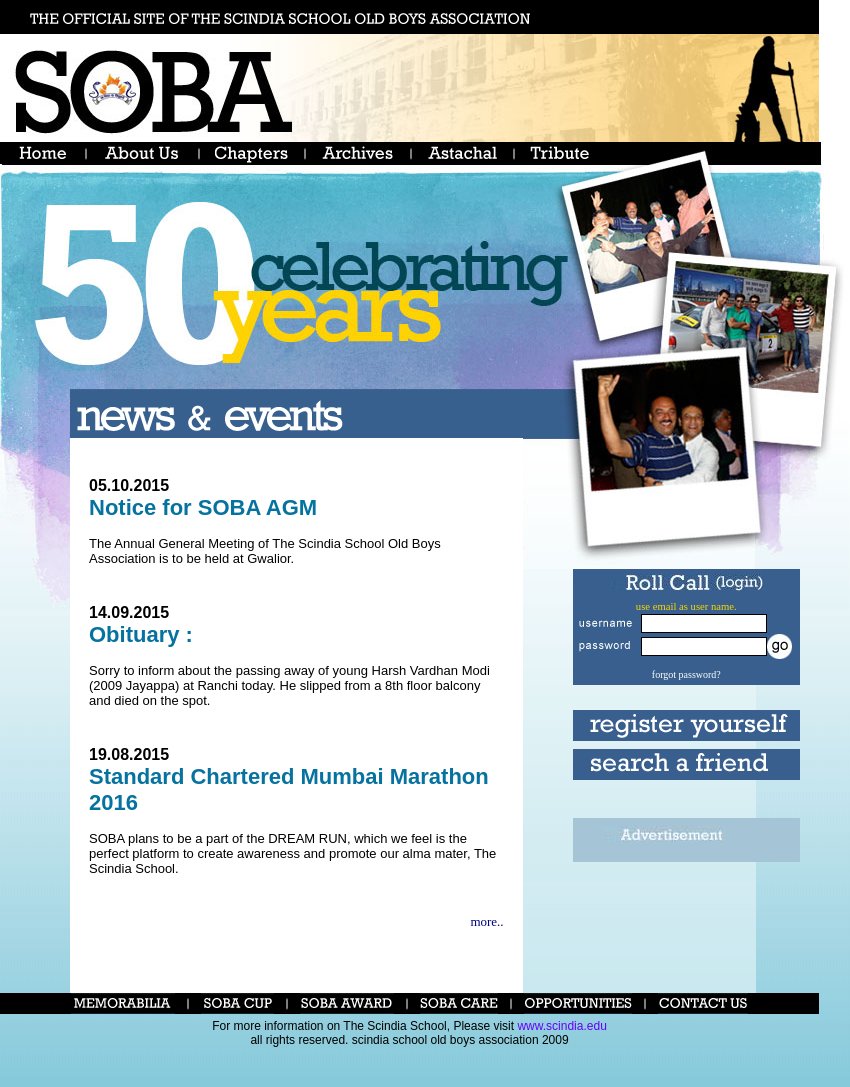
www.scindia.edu (561, 1026)
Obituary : (141, 634)
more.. (486, 921)
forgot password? (686, 674)
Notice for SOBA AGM (203, 507)
